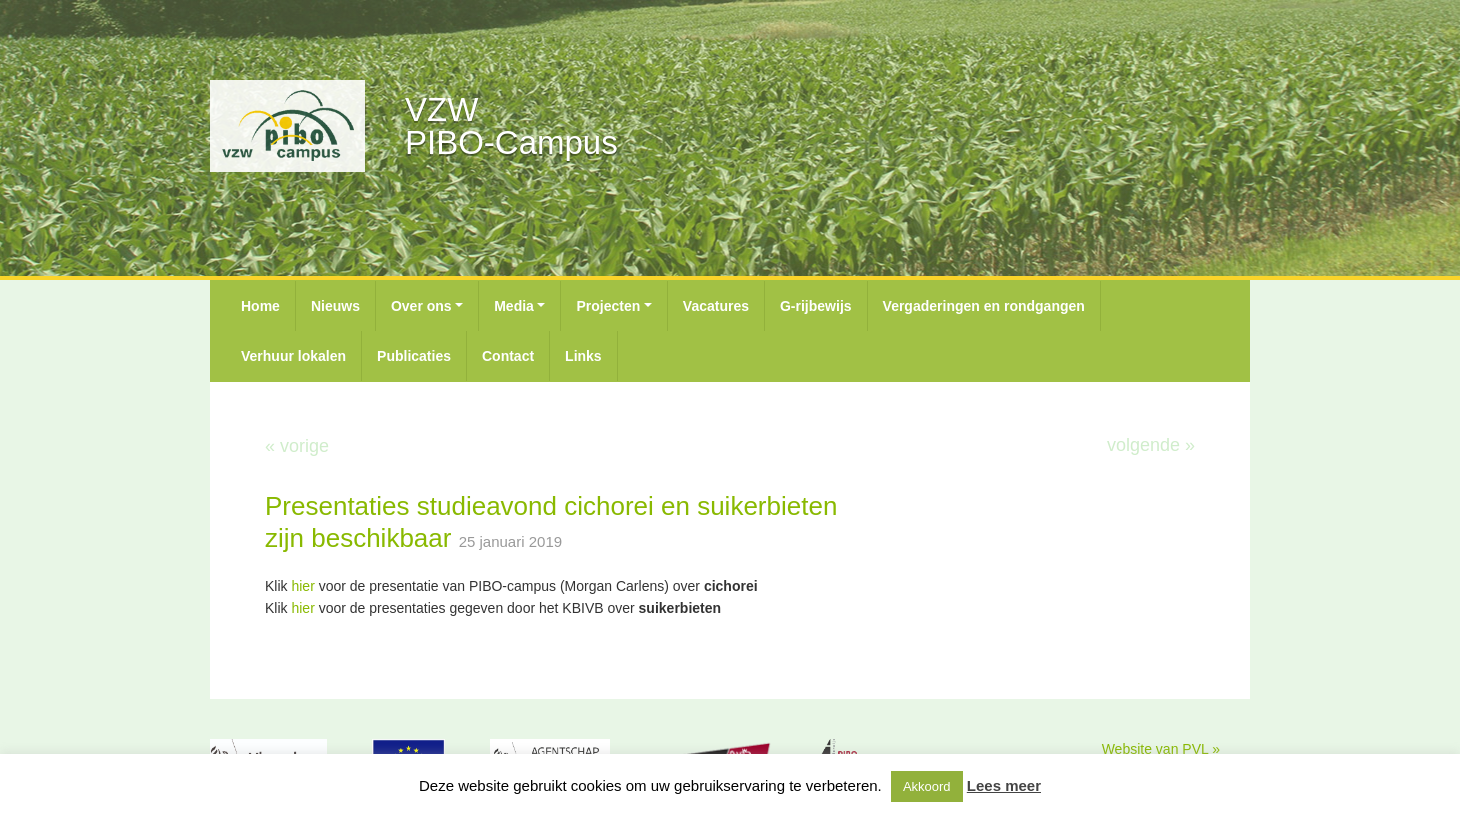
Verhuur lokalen (293, 356)
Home (260, 306)
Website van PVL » (1161, 749)
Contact (508, 356)
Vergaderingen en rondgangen (984, 306)
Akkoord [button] (927, 786)
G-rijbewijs (816, 306)
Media (514, 306)
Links (583, 356)
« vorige (297, 446)
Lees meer (1004, 785)
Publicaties (414, 356)
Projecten (608, 306)
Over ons (421, 306)
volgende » (1151, 445)
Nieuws (335, 306)
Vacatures (716, 306)
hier (302, 586)
